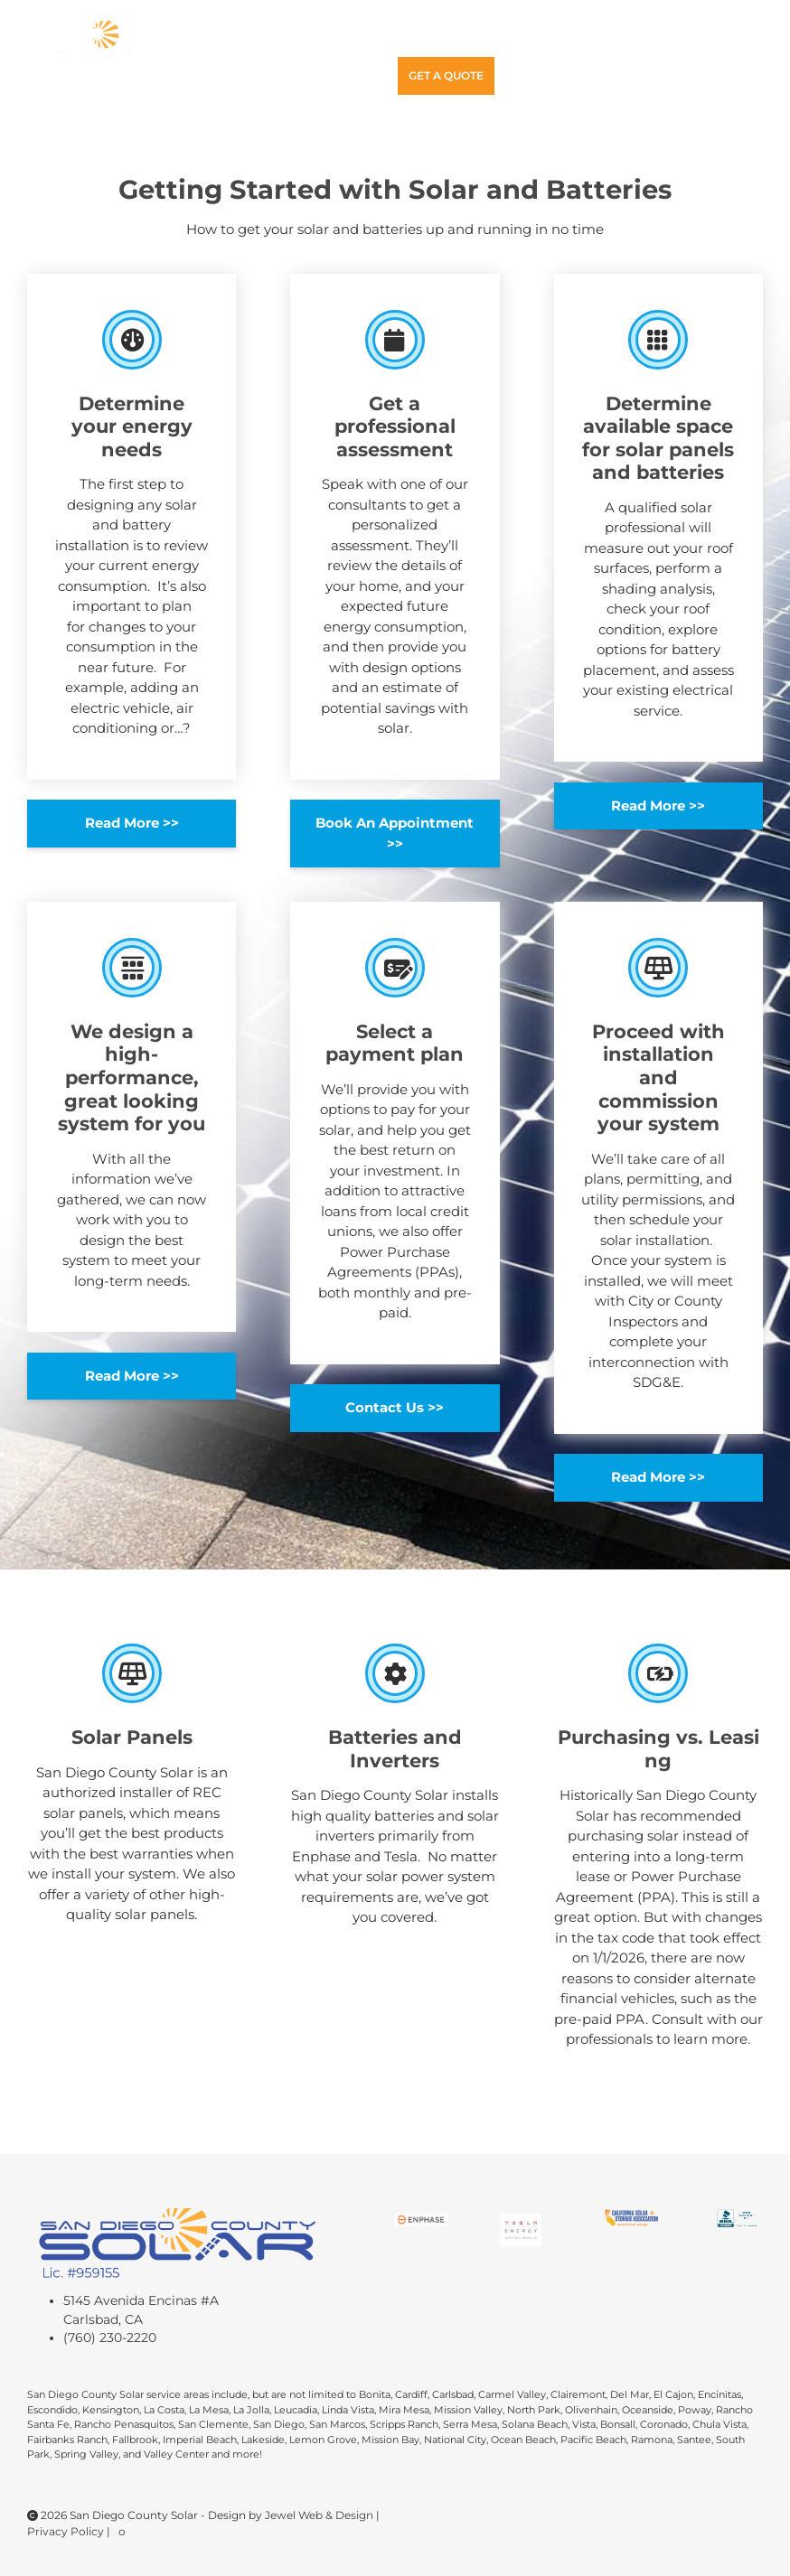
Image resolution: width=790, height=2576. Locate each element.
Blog (691, 37)
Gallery (628, 37)
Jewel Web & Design (320, 2515)
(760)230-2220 (342, 76)
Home (242, 37)
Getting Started (457, 37)
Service (555, 37)
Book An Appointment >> (394, 833)
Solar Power (332, 37)
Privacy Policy (67, 2531)
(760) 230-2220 (109, 2337)
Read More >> (132, 822)
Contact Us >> (394, 1407)
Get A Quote (446, 75)
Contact (252, 75)
